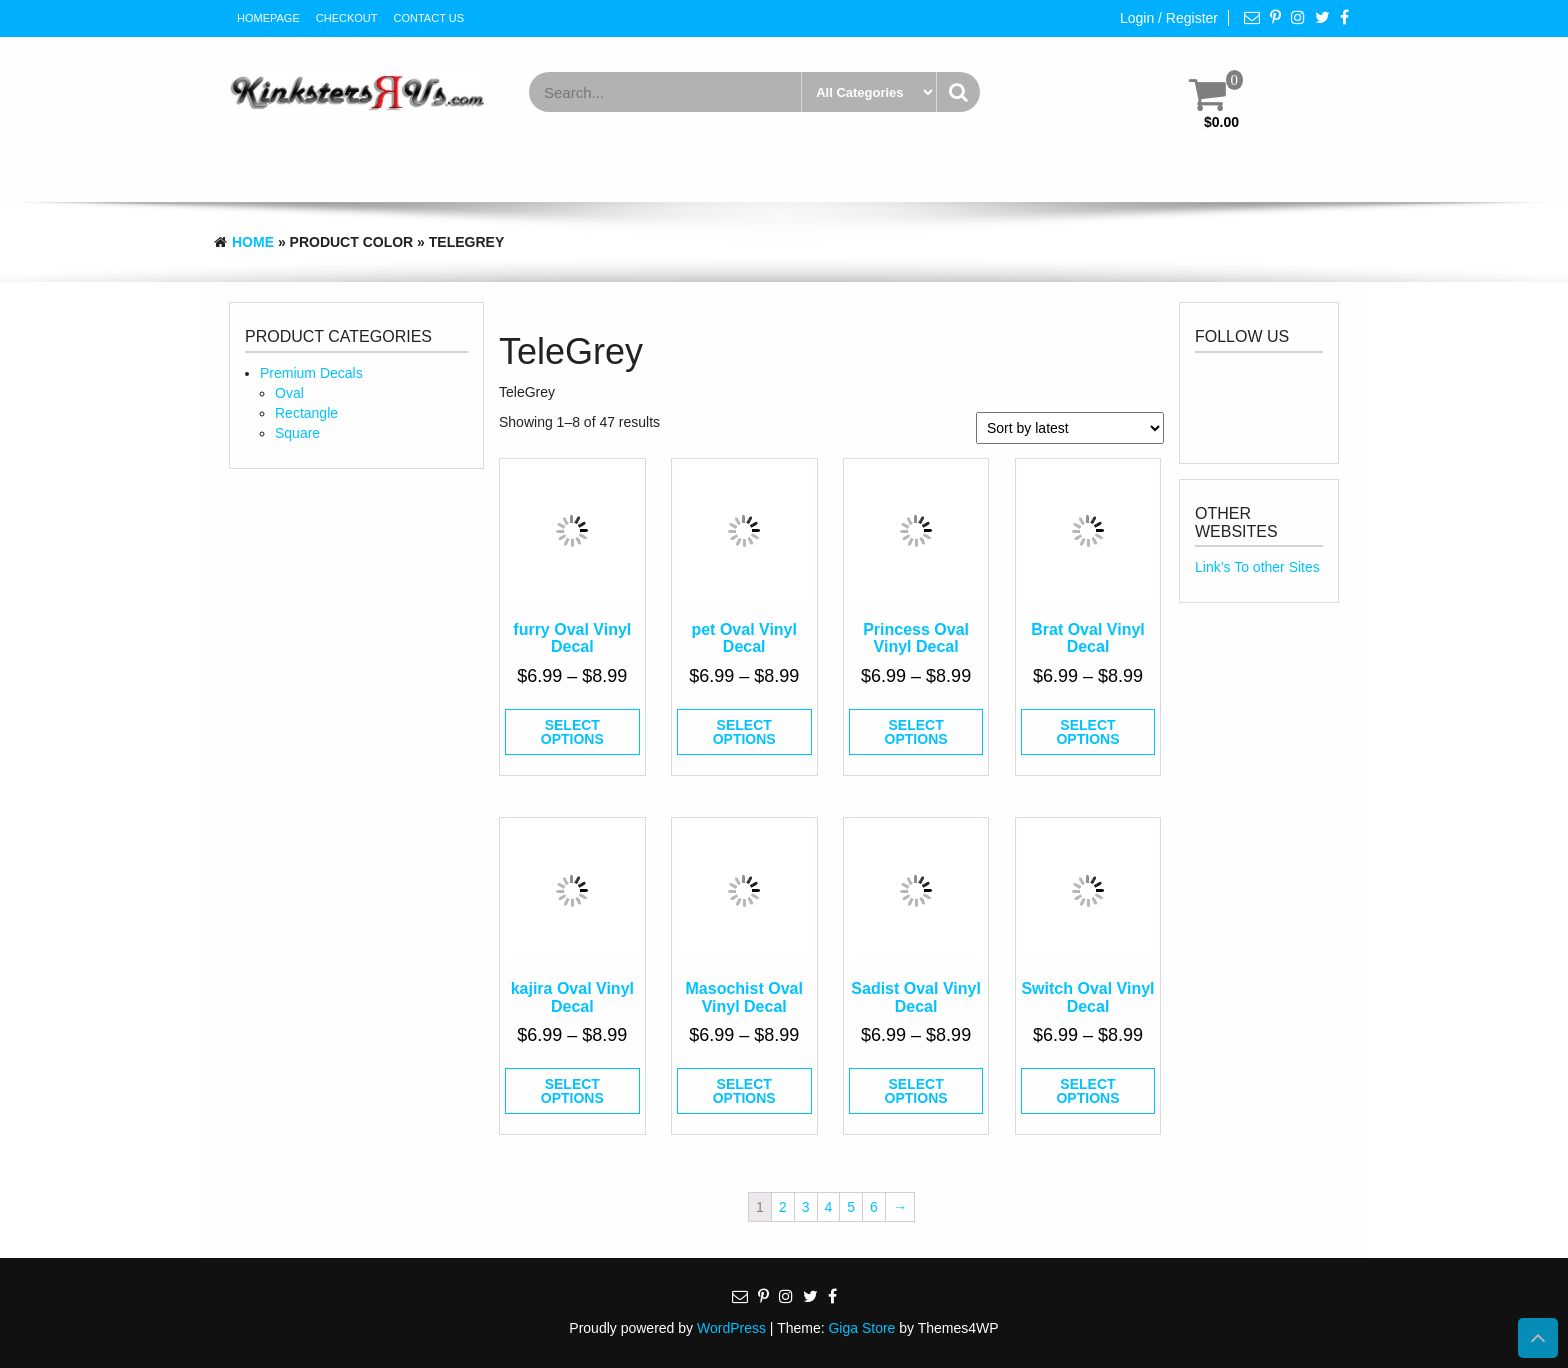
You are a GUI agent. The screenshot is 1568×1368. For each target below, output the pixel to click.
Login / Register (1169, 18)
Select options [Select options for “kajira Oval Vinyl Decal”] (572, 1091)
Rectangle (306, 413)
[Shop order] (1070, 428)
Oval (289, 393)
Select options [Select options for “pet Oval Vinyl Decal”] (744, 732)
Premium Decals (311, 373)
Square (297, 433)
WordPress (731, 1328)
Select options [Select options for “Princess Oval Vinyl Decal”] (916, 732)
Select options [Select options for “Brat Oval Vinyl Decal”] (1087, 732)
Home (253, 242)
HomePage (268, 18)
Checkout (347, 18)
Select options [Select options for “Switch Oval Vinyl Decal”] (1087, 1091)
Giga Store (861, 1328)
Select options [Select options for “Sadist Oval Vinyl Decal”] (916, 1091)
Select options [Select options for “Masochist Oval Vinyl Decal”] (744, 1091)
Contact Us (429, 18)
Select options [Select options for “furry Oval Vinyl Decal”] (572, 732)
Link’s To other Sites (1257, 567)
